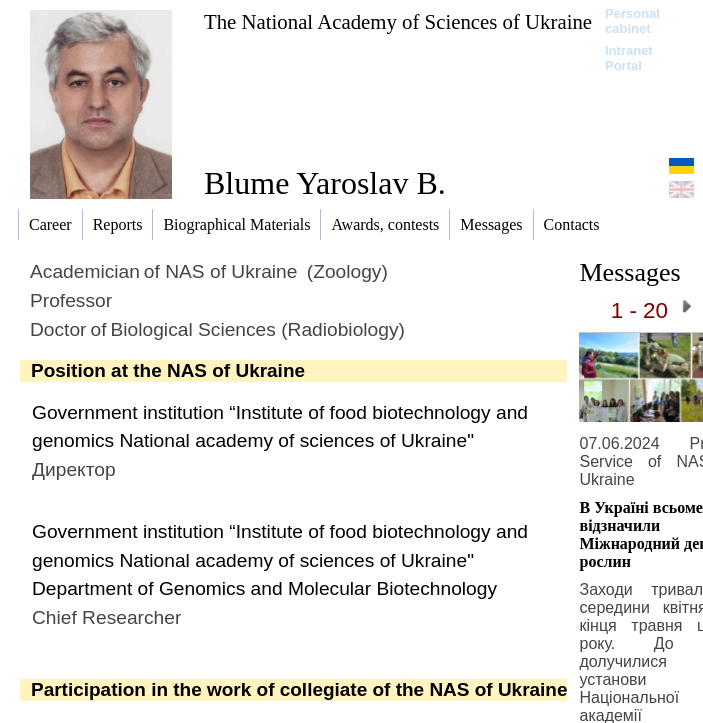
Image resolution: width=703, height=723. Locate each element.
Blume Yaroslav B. (325, 183)
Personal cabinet (632, 21)
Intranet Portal (629, 58)
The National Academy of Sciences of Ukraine (398, 21)
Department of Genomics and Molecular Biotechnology (264, 588)
